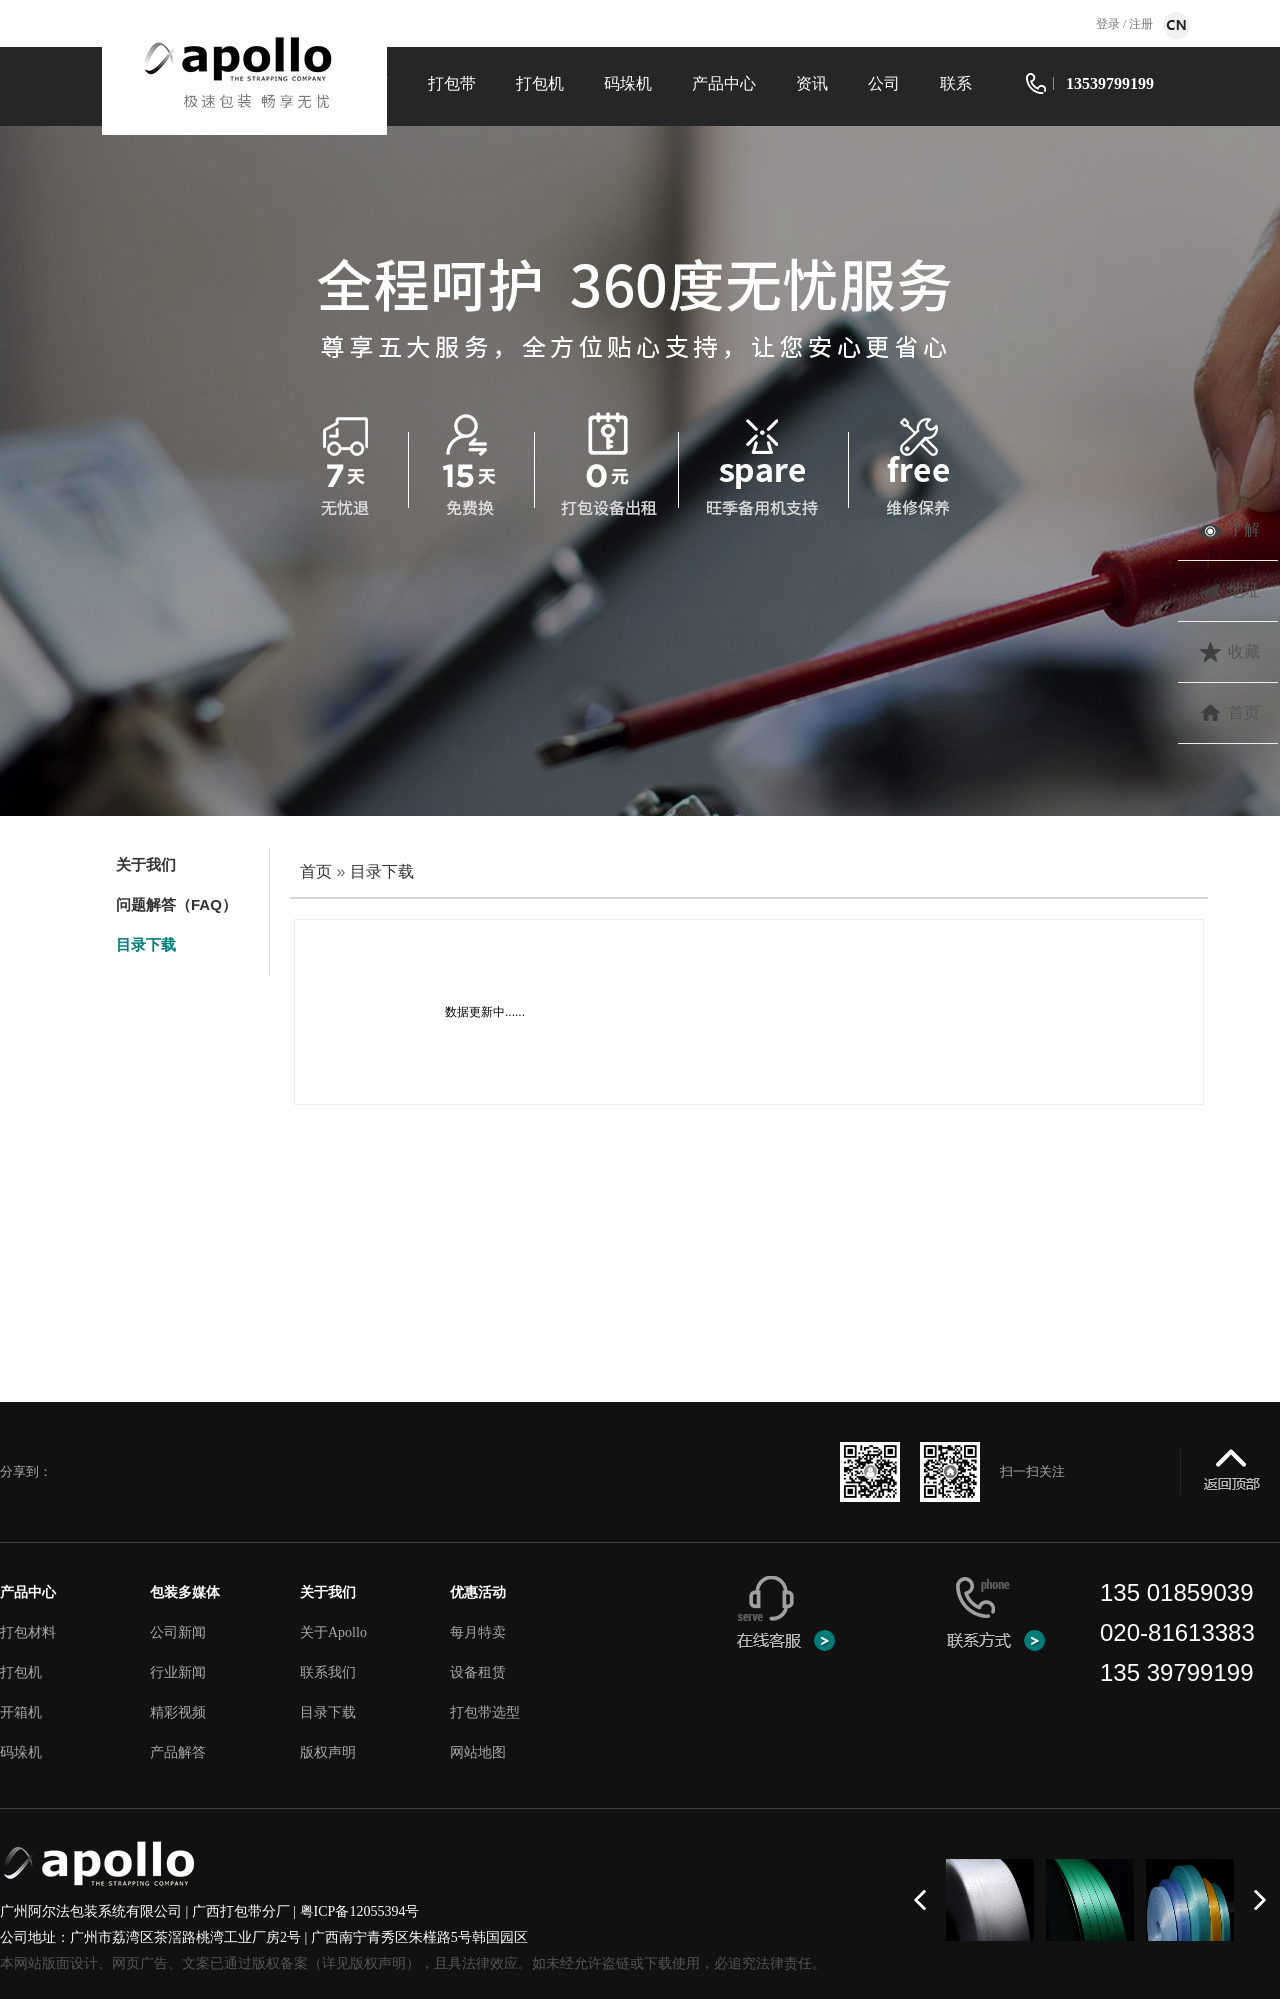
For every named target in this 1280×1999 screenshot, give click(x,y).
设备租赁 (478, 1672)
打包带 (452, 83)
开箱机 (21, 1712)
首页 (316, 871)
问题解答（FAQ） (176, 904)
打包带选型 (485, 1712)
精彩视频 (178, 1712)
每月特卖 (478, 1632)
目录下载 (146, 944)
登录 (1109, 24)
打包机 (540, 83)
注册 (1139, 24)
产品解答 (178, 1752)
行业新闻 (178, 1672)
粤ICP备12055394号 (360, 1911)
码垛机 (628, 83)
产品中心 (724, 83)
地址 (1244, 590)
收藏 (1244, 651)
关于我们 (146, 864)
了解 (1244, 529)
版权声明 (328, 1752)
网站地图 (478, 1752)
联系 (956, 83)
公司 (884, 83)
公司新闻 (178, 1632)
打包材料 (28, 1632)
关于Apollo (333, 1632)
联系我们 (328, 1672)
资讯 (812, 83)
